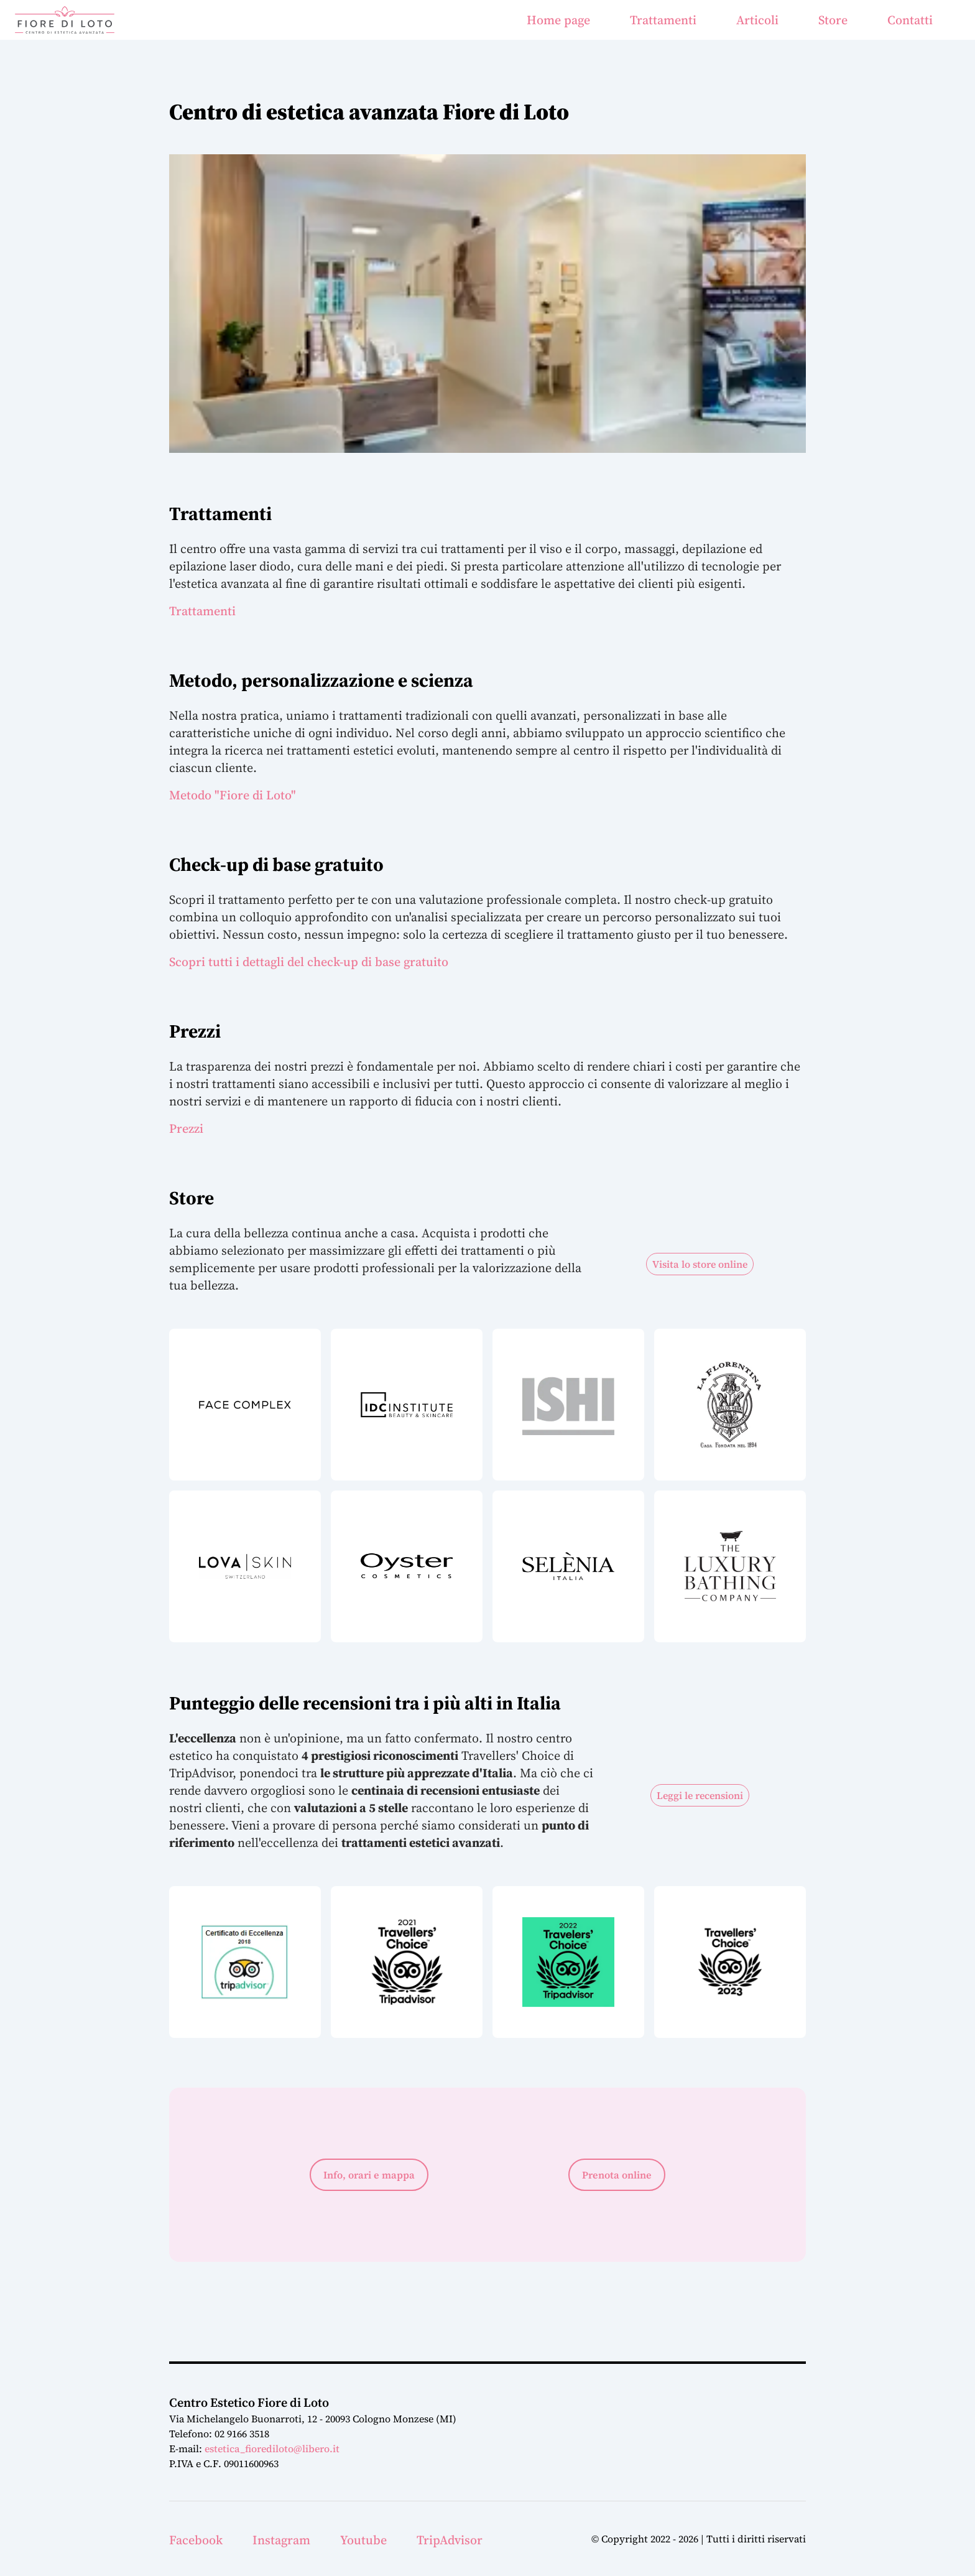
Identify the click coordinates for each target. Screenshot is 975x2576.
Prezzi (186, 1128)
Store (833, 20)
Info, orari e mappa (369, 2175)
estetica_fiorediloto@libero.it (272, 2448)
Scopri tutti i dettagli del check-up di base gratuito (308, 961)
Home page (558, 20)
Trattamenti (663, 20)
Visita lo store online (700, 1264)
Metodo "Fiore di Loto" (232, 795)
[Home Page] (64, 20)
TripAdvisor (450, 2540)
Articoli (757, 20)
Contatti (910, 20)
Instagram (281, 2540)
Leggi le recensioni (699, 1795)
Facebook (196, 2540)
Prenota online (617, 2175)
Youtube (363, 2540)
